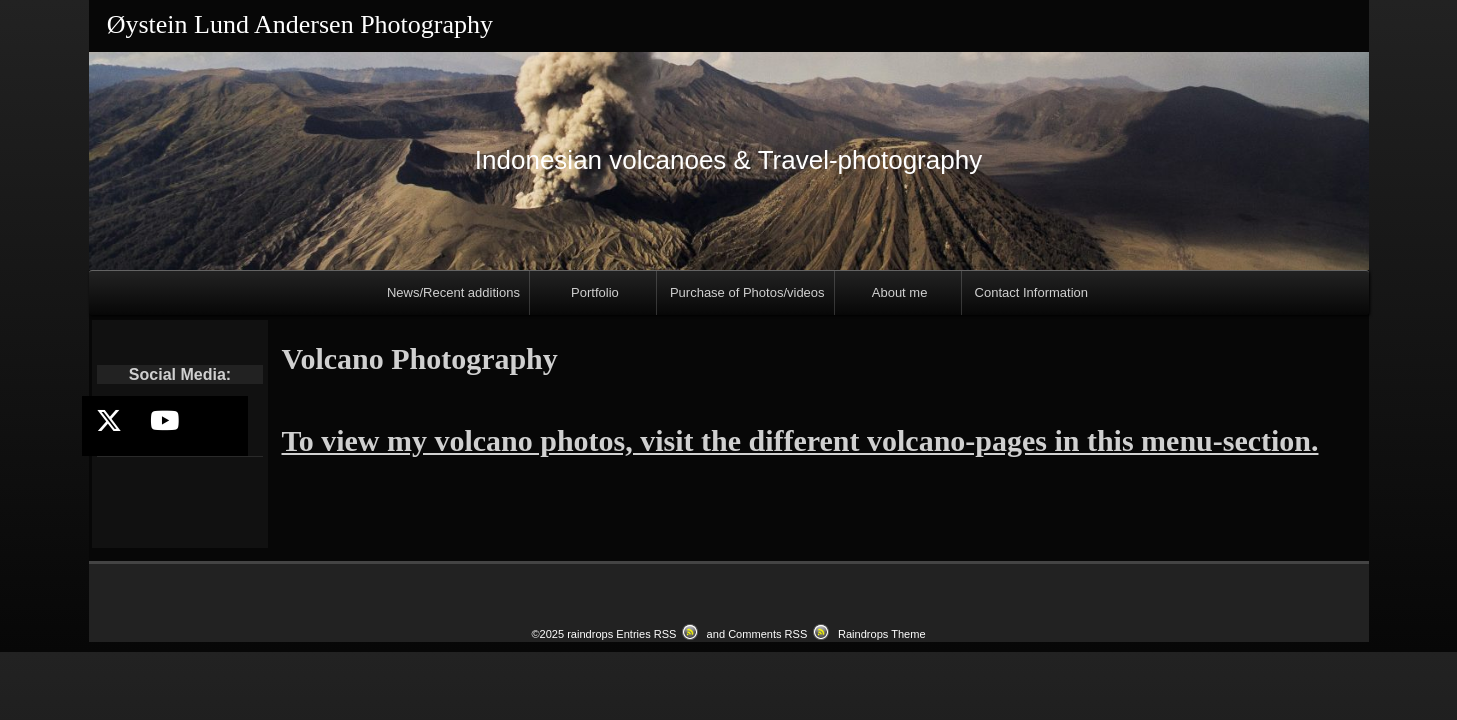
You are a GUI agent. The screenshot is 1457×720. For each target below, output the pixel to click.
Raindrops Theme (882, 634)
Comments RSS (767, 634)
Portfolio (595, 292)
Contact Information (1031, 292)
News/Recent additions (453, 292)
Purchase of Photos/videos (747, 292)
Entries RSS (646, 634)
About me (900, 292)
